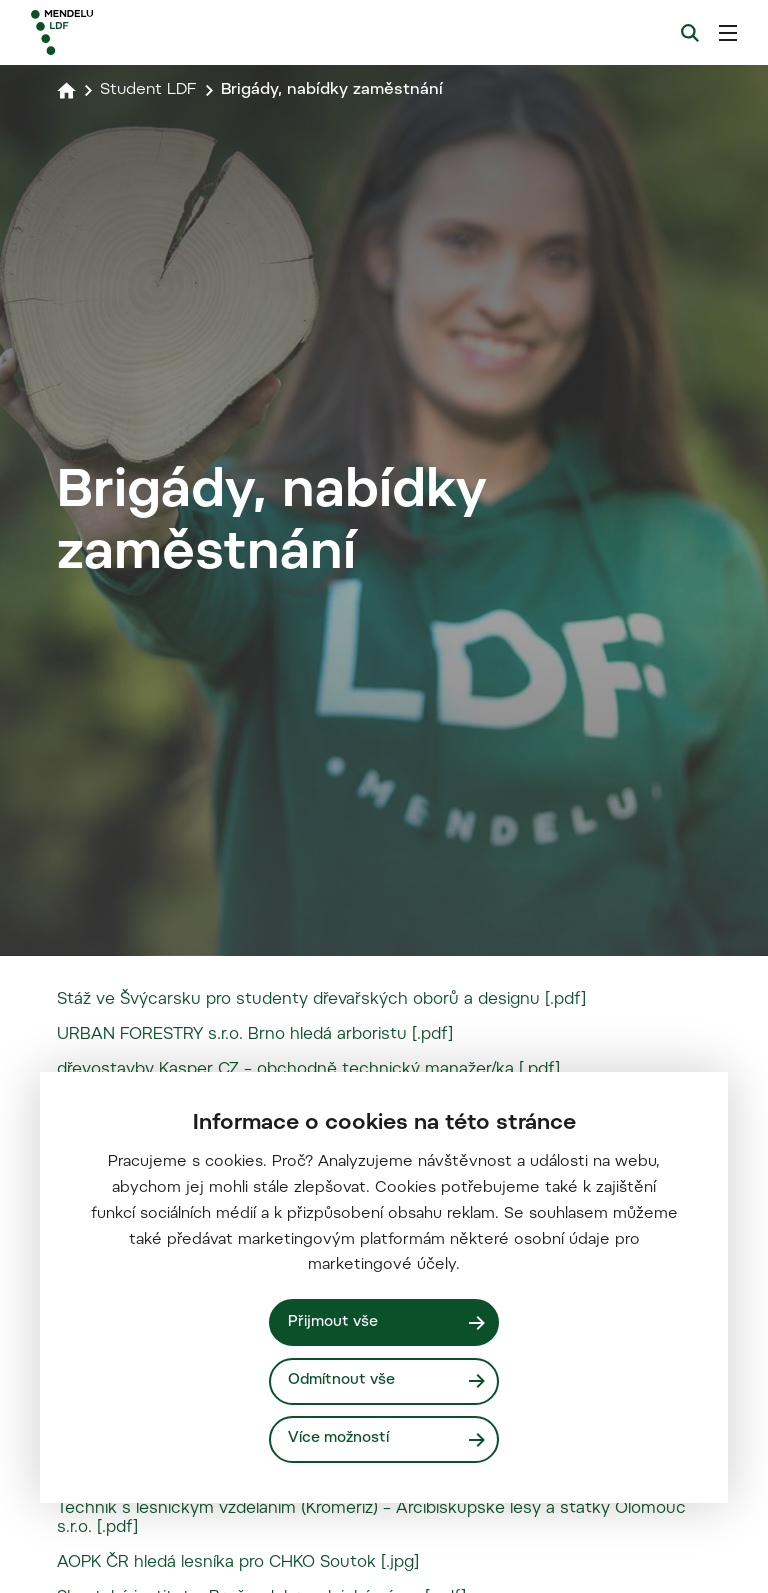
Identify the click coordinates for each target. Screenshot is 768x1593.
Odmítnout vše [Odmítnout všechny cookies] (341, 1380)
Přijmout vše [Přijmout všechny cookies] (333, 1322)
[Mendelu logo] (137, 32)
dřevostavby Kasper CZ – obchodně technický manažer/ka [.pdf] (308, 1070)
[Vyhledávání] (690, 33)
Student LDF (148, 90)
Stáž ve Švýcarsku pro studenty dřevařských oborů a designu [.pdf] (321, 1000)
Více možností (338, 1438)
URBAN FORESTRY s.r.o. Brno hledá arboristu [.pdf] (255, 1035)
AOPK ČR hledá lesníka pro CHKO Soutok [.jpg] (238, 1563)
